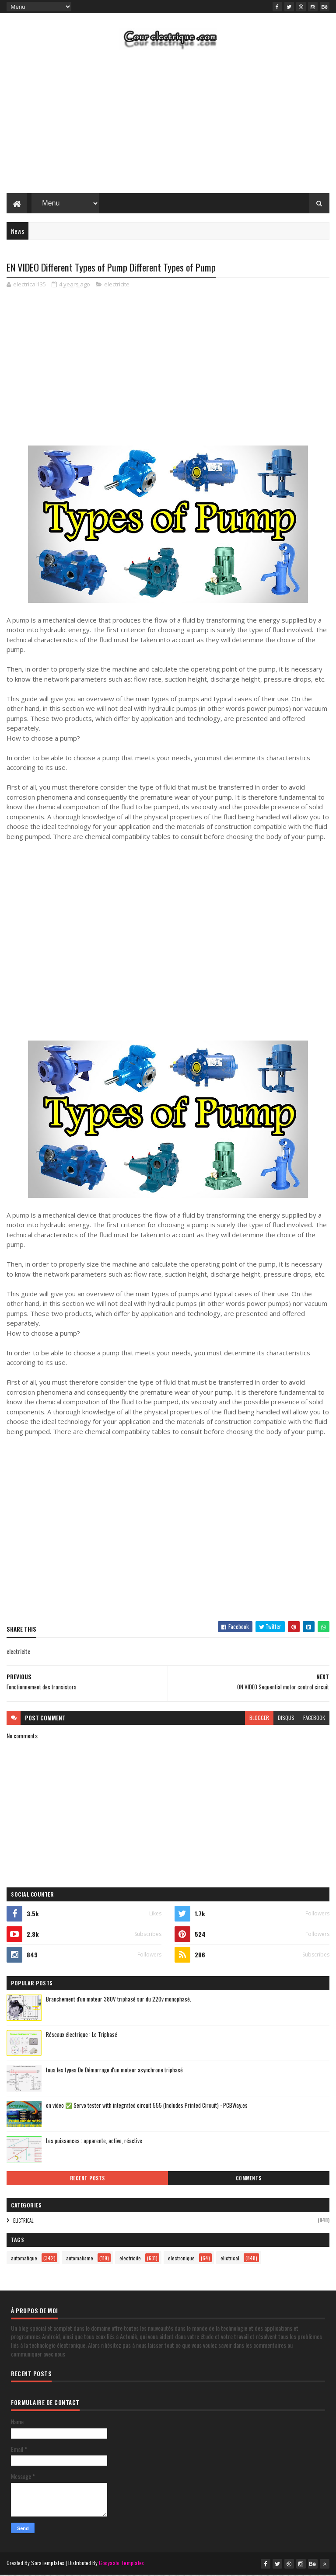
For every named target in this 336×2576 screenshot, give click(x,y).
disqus (286, 1719)
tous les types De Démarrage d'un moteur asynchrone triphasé (114, 2071)
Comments (249, 2179)
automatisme (79, 2259)
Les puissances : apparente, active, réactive (94, 2141)
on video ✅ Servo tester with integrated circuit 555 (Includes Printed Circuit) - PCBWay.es (147, 2106)
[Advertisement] (168, 124)
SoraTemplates (47, 2564)
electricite (117, 285)
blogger (259, 1719)
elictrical (23, 2221)
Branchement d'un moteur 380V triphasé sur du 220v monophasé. (118, 2000)
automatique (24, 2259)
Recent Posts (87, 2179)
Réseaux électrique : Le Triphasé (81, 2035)
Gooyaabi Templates (121, 2564)
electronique (181, 2259)
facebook (314, 1719)
